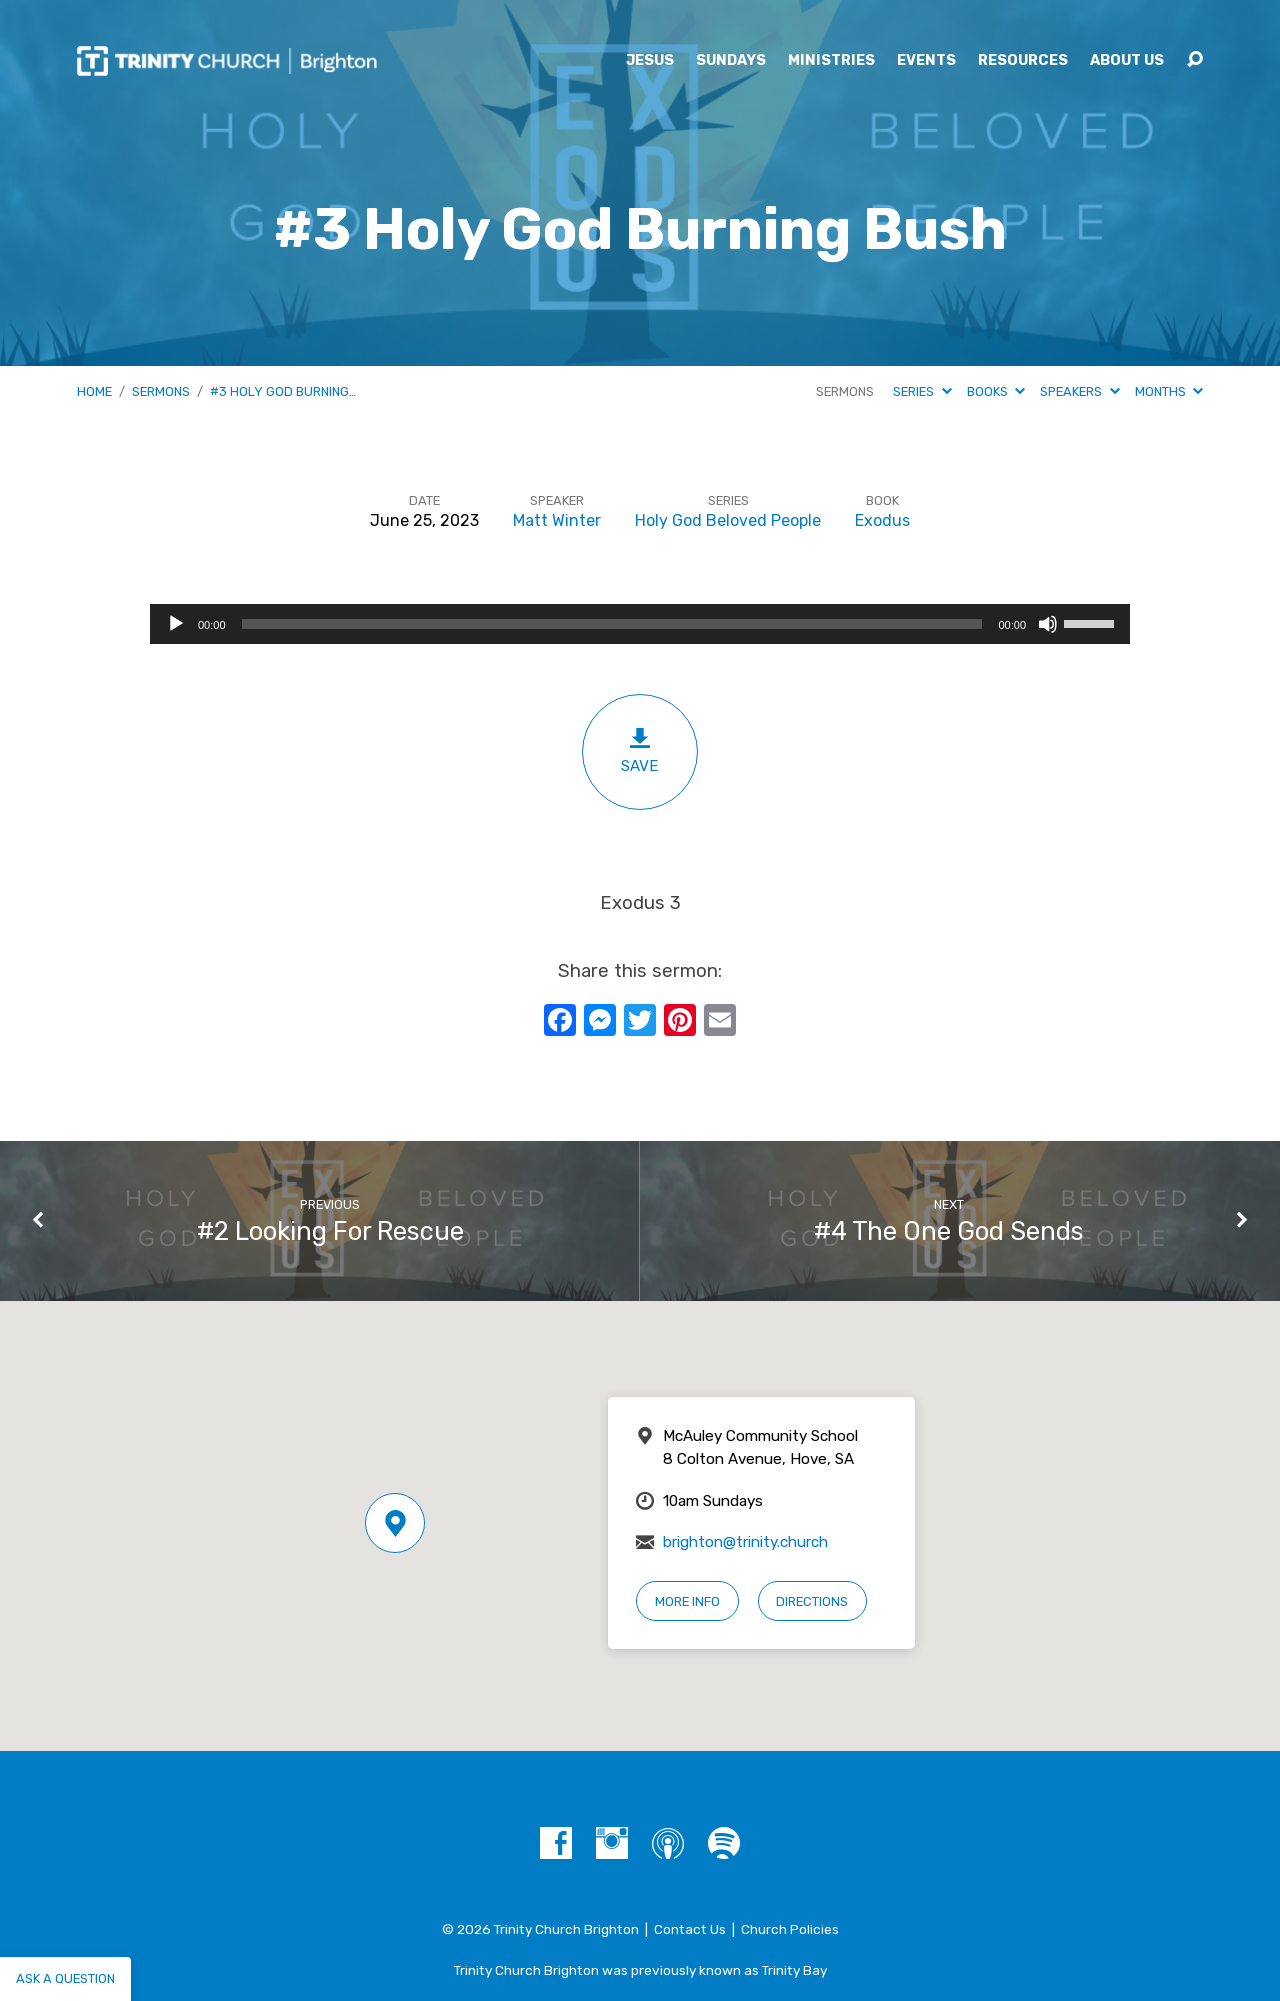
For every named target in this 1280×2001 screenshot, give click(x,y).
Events (926, 61)
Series (922, 391)
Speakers (1079, 391)
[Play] (176, 624)
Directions (812, 1601)
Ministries (831, 61)
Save (640, 750)
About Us (1127, 61)
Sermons (161, 391)
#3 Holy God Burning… (283, 391)
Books (996, 391)
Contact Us (690, 1929)
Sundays (731, 61)
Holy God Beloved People (728, 520)
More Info (687, 1601)
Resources (1023, 61)
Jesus (650, 61)
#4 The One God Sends (949, 1231)
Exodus (882, 520)
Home (94, 391)
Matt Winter (557, 520)
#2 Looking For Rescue (330, 1231)
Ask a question (65, 1978)
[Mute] (1048, 624)
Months (1169, 391)
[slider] (612, 624)
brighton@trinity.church (745, 1542)
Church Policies (790, 1929)
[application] (640, 624)
